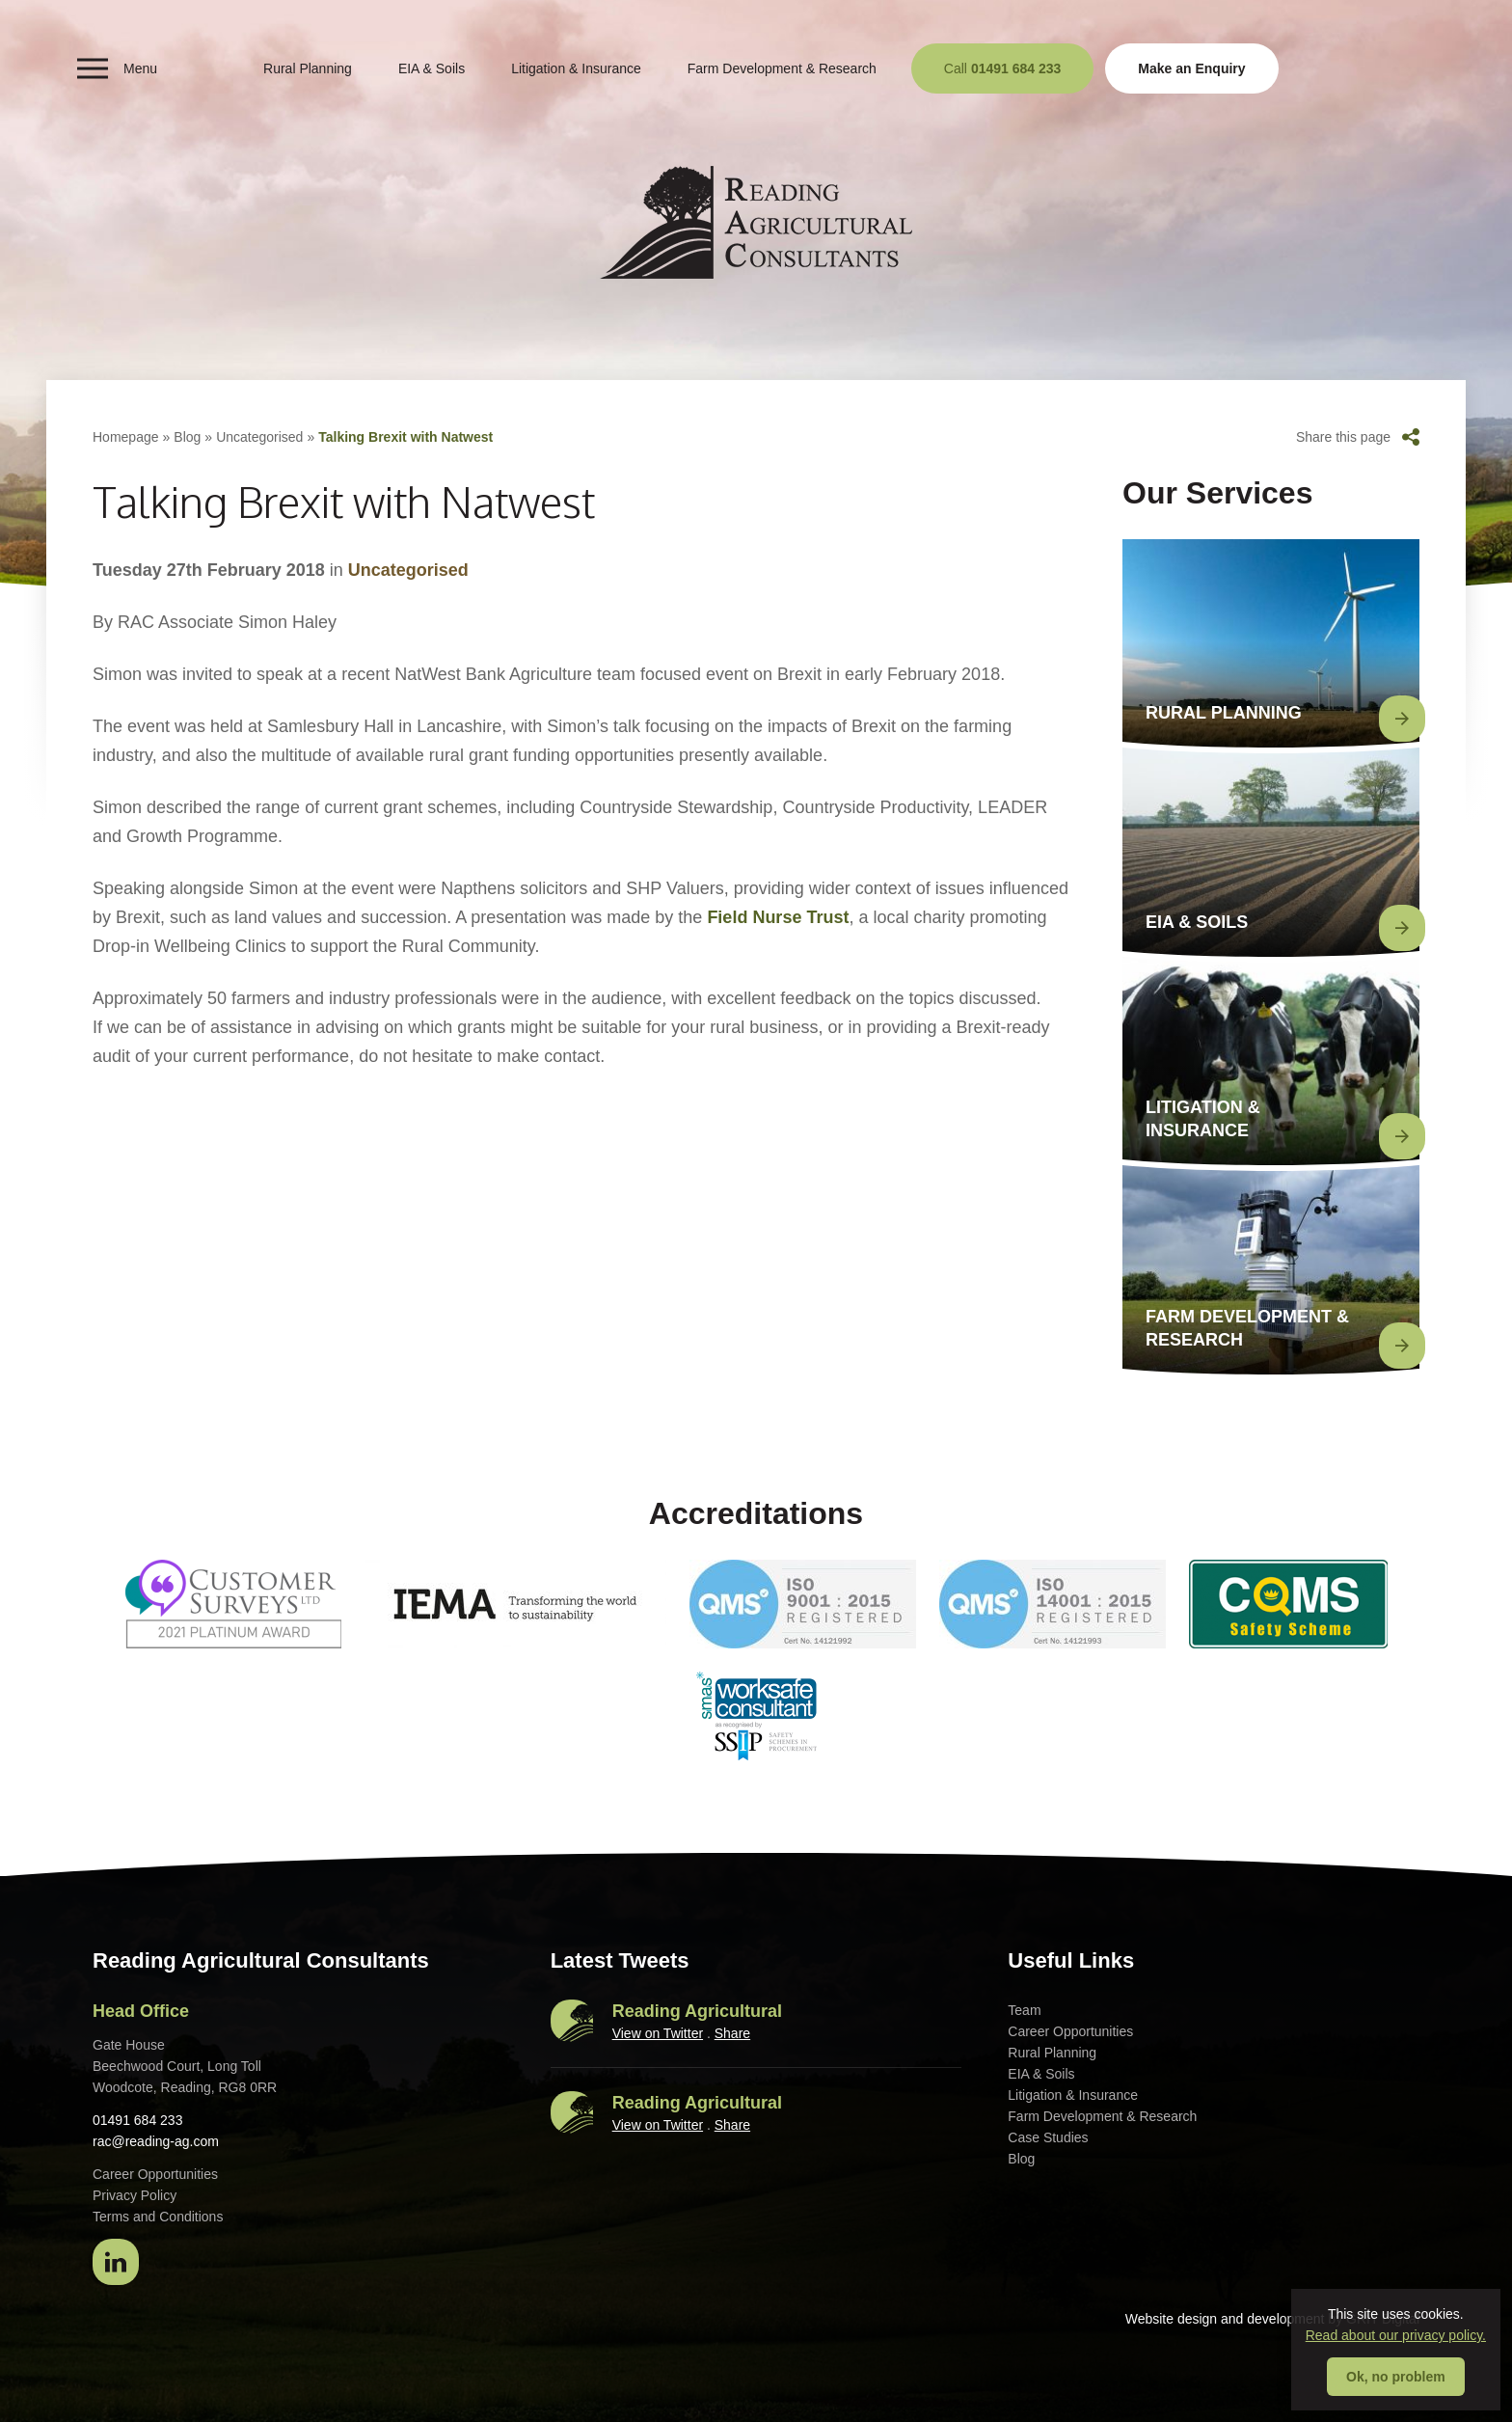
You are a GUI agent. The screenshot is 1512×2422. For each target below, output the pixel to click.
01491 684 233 (137, 2120)
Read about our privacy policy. (1396, 2335)
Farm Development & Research (782, 68)
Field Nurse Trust (778, 917)
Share (732, 2033)
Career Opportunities (1070, 2031)
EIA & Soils (431, 68)
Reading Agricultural (697, 2011)
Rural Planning (307, 68)
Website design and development (1225, 2319)
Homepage (126, 437)
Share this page (1357, 437)
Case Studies (1048, 2137)
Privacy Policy (134, 2195)
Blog (187, 437)
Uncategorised (259, 437)
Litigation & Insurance (576, 68)
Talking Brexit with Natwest (405, 437)
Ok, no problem (1395, 2376)
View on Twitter (657, 2033)
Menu (117, 68)
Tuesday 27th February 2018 (209, 570)
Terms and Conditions (158, 2216)
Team (1024, 2010)
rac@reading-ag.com (156, 2141)
